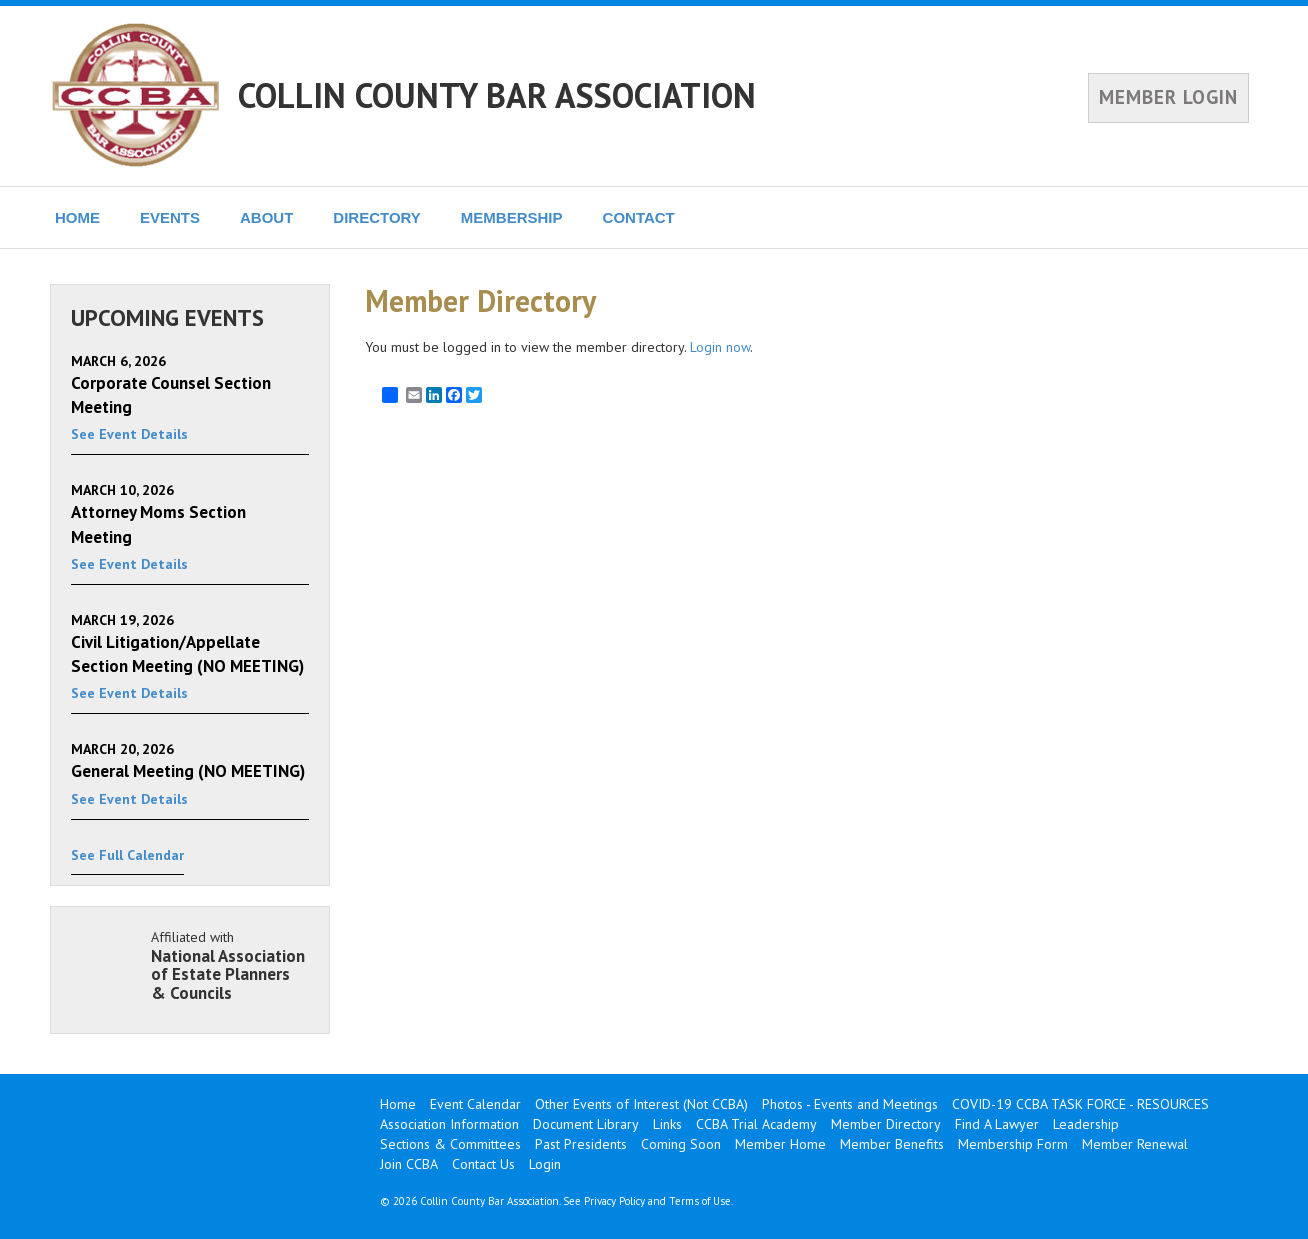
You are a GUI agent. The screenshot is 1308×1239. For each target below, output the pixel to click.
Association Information (449, 1124)
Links (667, 1124)
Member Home (780, 1144)
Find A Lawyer (997, 1124)
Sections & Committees (450, 1144)
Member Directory (886, 1124)
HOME (77, 217)
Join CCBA (409, 1164)
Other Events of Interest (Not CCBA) (641, 1104)
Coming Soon (681, 1144)
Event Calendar (475, 1104)
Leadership (1086, 1124)
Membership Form (1013, 1144)
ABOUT (266, 217)
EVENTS (170, 217)
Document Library (586, 1124)
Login (545, 1164)
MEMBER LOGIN (1168, 97)
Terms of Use (700, 1201)
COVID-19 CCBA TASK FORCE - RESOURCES (1080, 1104)
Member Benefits (892, 1144)
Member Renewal (1135, 1144)
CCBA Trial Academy (756, 1124)
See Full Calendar (127, 855)
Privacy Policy (614, 1201)
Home (398, 1104)
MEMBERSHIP (512, 217)
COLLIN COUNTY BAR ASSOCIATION (497, 95)
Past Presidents (581, 1144)
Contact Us (483, 1164)
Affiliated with (230, 965)
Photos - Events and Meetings (850, 1104)
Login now (720, 347)
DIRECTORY (377, 217)
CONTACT (639, 217)
